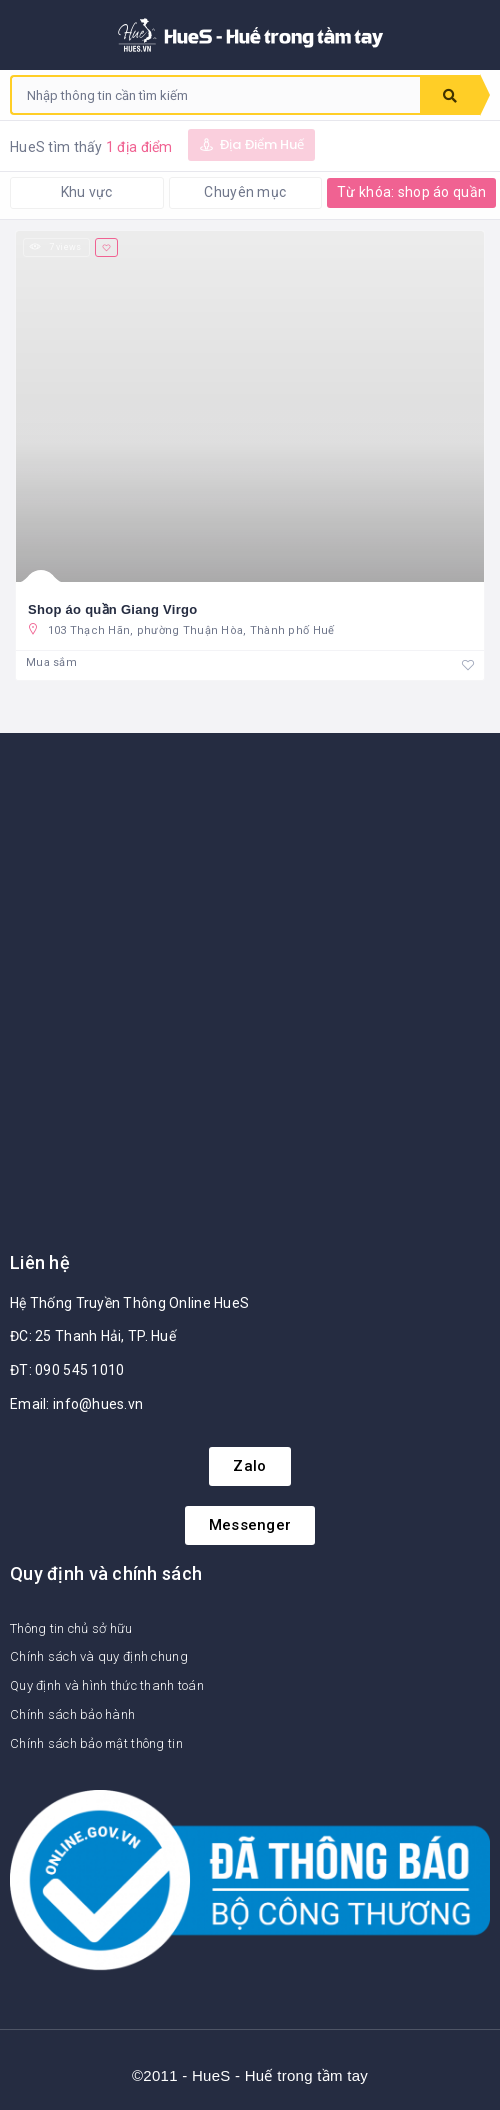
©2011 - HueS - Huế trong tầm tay (250, 2075)
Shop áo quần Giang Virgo (112, 609)
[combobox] (216, 95)
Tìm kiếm (450, 96)
